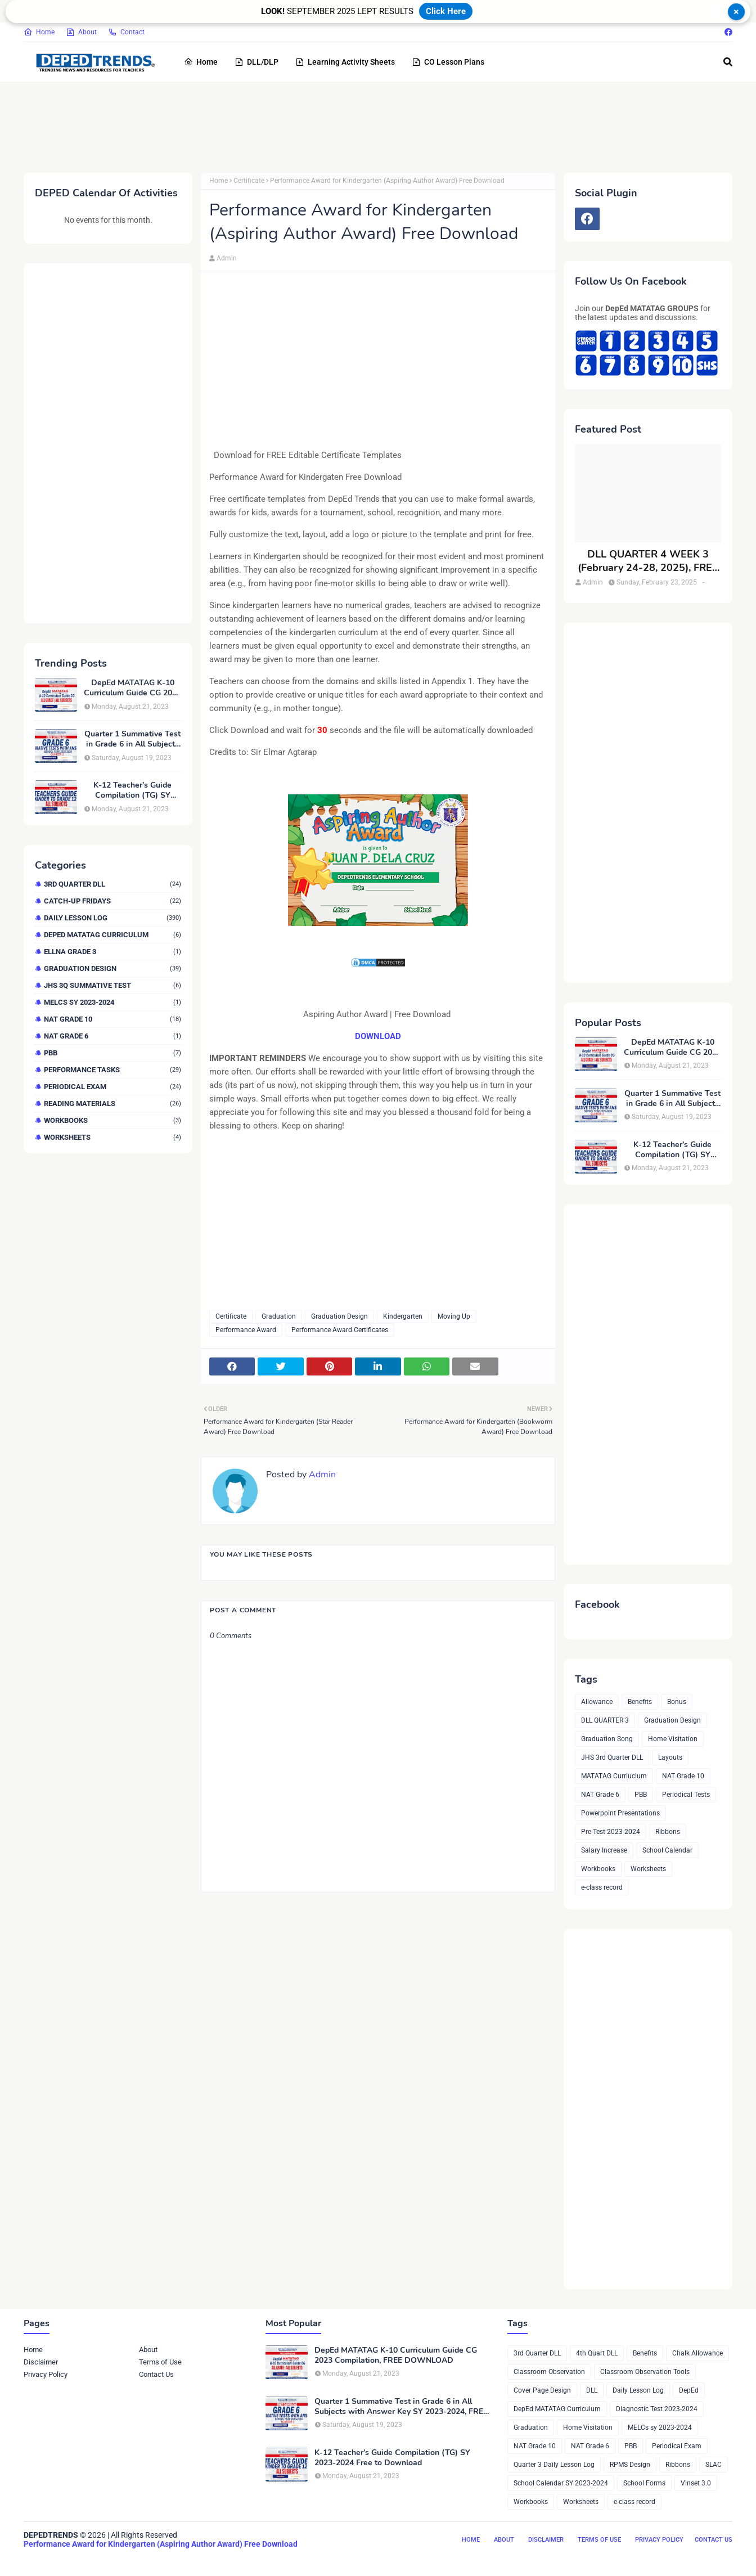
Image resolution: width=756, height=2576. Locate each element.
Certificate (248, 181)
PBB (112, 1053)
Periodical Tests (686, 1795)
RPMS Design (630, 2465)
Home (39, 32)
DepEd (689, 2390)
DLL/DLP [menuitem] (256, 61)
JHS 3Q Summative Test (112, 985)
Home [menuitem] (201, 61)
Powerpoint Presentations (620, 1813)
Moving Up (454, 1316)
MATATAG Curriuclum (614, 1776)
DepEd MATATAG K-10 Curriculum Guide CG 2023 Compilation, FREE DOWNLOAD (132, 688)
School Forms (644, 2483)
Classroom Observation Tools (645, 2372)
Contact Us (156, 2374)
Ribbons (667, 1832)
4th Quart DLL (597, 2353)
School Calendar (667, 1850)
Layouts (670, 1757)
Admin (227, 258)
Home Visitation (673, 1739)
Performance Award (245, 1330)
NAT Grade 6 (112, 1036)
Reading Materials (112, 1103)
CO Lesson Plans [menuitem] (448, 61)
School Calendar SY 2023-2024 (561, 2483)
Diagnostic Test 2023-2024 (657, 2409)
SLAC (713, 2465)
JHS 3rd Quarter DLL (612, 1757)
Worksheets (112, 1137)
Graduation (279, 1316)
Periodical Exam (112, 1086)
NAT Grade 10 (112, 1019)
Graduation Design (112, 968)
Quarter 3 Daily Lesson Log (554, 2465)
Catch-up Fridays (112, 901)
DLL (591, 2390)
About (81, 32)
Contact (126, 32)
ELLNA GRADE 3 (112, 951)
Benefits (640, 1702)
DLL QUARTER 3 (605, 1720)
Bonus (676, 1702)
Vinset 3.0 (696, 2483)
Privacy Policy (46, 2374)
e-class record (602, 1887)
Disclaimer (41, 2362)
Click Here (446, 11)
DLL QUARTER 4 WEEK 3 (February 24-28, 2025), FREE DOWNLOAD (648, 561)
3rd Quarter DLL (112, 884)
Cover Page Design (542, 2390)
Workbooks (112, 1120)
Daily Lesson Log (112, 918)
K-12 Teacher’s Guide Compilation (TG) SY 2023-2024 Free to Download (132, 790)
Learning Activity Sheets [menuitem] (345, 61)
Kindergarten (402, 1316)
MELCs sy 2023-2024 (112, 1002)
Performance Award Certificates (339, 1330)
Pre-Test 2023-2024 (610, 1832)
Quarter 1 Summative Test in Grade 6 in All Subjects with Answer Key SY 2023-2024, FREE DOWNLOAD (132, 739)
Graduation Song (607, 1739)
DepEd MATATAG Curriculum (112, 934)
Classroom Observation (549, 2372)
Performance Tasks (112, 1070)
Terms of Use (160, 2362)
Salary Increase (604, 1850)
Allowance (597, 1702)
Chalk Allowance (697, 2353)
